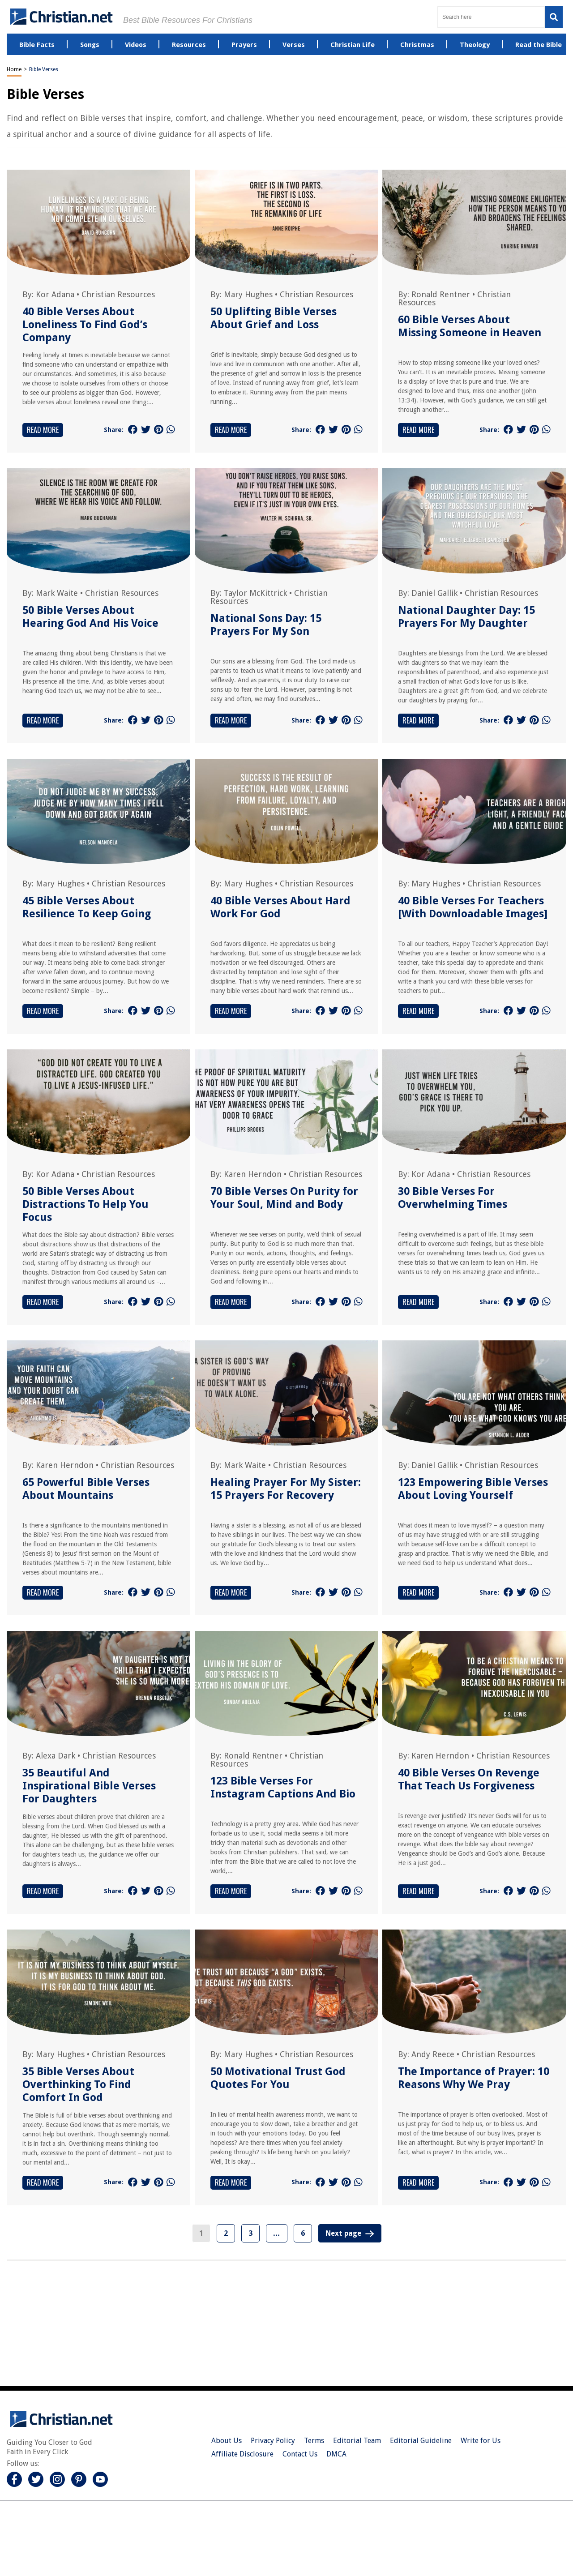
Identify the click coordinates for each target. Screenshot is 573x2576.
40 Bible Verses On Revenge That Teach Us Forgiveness (468, 1779)
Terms (314, 2440)
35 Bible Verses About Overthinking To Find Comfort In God (78, 2084)
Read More (43, 429)
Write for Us (480, 2440)
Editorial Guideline (421, 2440)
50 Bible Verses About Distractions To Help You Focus (85, 1204)
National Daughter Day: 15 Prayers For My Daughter (466, 616)
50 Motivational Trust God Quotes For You (278, 2078)
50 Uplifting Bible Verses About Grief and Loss (273, 318)
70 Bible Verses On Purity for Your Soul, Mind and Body (284, 1198)
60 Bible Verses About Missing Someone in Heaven (469, 326)
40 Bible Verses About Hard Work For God (280, 907)
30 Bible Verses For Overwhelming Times (452, 1198)
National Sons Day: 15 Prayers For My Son (265, 625)
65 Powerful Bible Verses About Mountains (86, 1489)
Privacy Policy (273, 2440)
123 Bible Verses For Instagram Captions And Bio (282, 1787)
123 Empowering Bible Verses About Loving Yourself (473, 1489)
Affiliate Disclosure (242, 2454)
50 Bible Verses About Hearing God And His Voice (90, 616)
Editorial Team (357, 2440)
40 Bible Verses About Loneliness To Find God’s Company (84, 324)
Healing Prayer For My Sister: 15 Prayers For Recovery (285, 1489)
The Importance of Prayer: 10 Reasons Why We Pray (473, 2078)
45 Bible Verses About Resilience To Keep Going (86, 907)
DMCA (336, 2454)
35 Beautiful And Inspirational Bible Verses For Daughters (89, 1786)
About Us (226, 2440)
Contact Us (299, 2454)
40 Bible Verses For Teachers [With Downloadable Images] (472, 907)
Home (14, 69)
